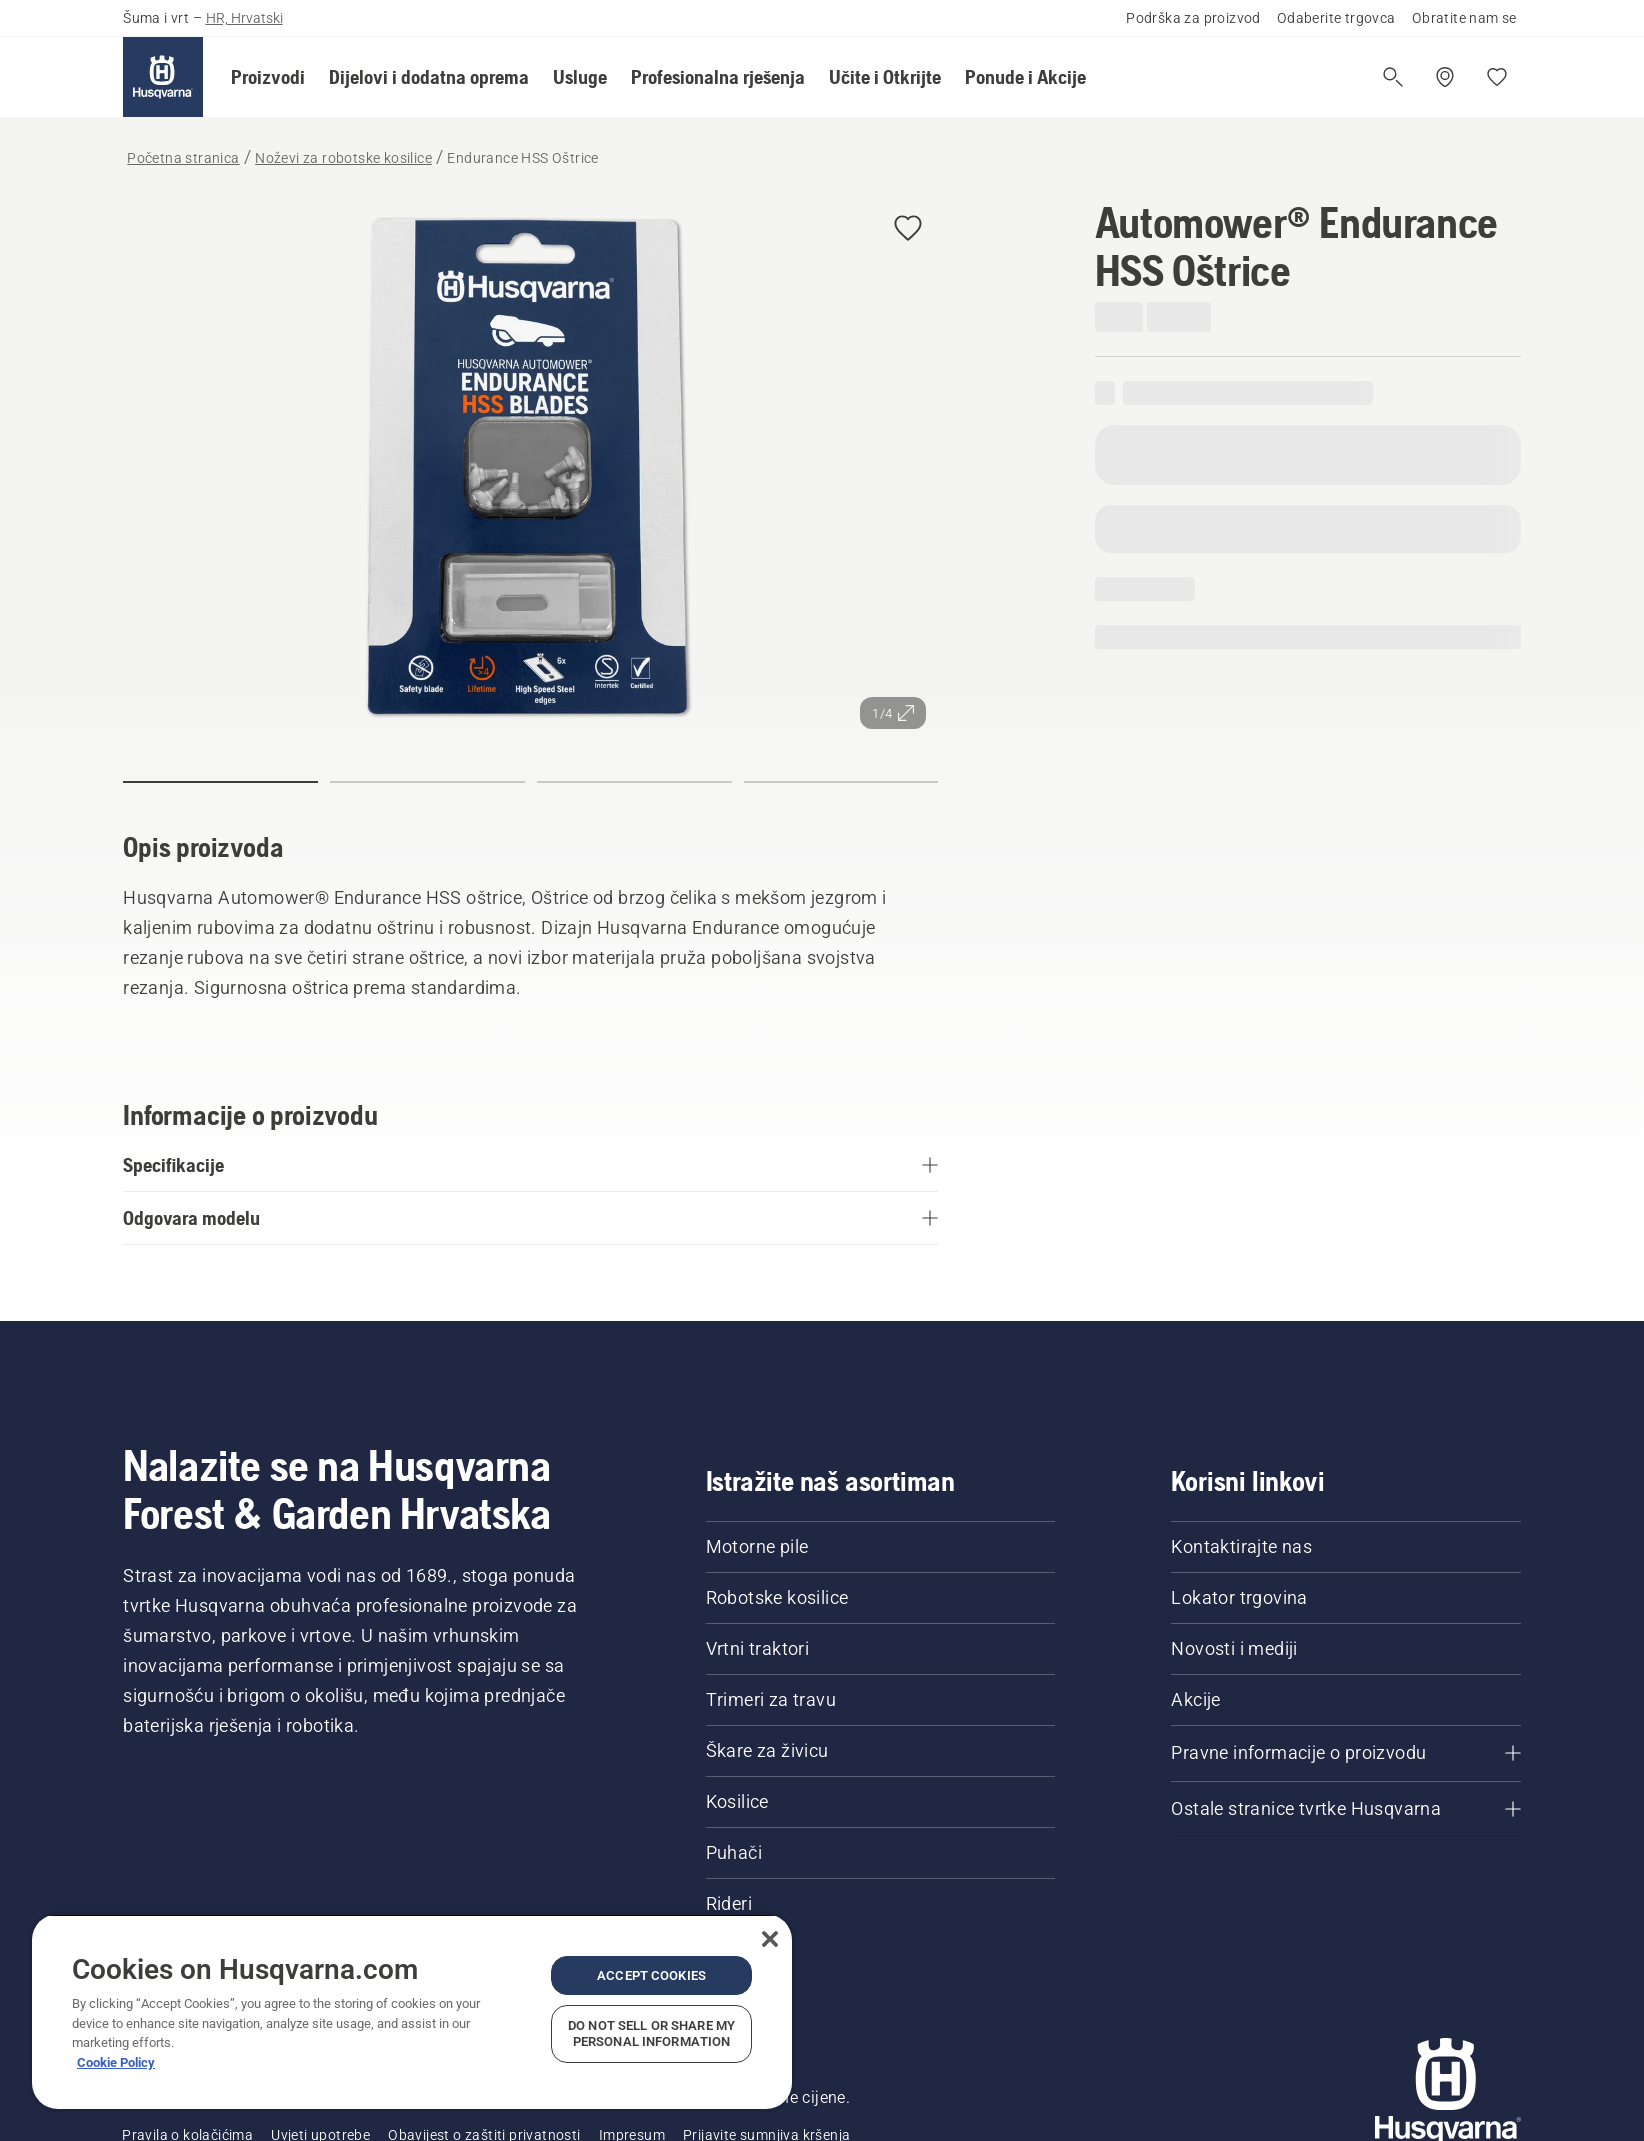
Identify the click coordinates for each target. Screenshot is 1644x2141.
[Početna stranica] (163, 77)
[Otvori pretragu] (1393, 77)
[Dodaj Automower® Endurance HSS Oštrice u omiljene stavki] (908, 229)
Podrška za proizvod (1193, 18)
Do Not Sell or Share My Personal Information (651, 2033)
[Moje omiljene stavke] (1497, 77)
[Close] (770, 1939)
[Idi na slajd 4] (841, 782)
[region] (412, 2011)
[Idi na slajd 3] (634, 782)
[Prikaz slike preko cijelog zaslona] (530, 469)
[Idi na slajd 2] (427, 782)
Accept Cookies (651, 1975)
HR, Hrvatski (244, 18)
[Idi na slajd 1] (220, 782)
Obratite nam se (1464, 18)
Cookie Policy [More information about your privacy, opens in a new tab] (116, 2062)
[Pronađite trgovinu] (1445, 77)
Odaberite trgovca (1336, 18)
